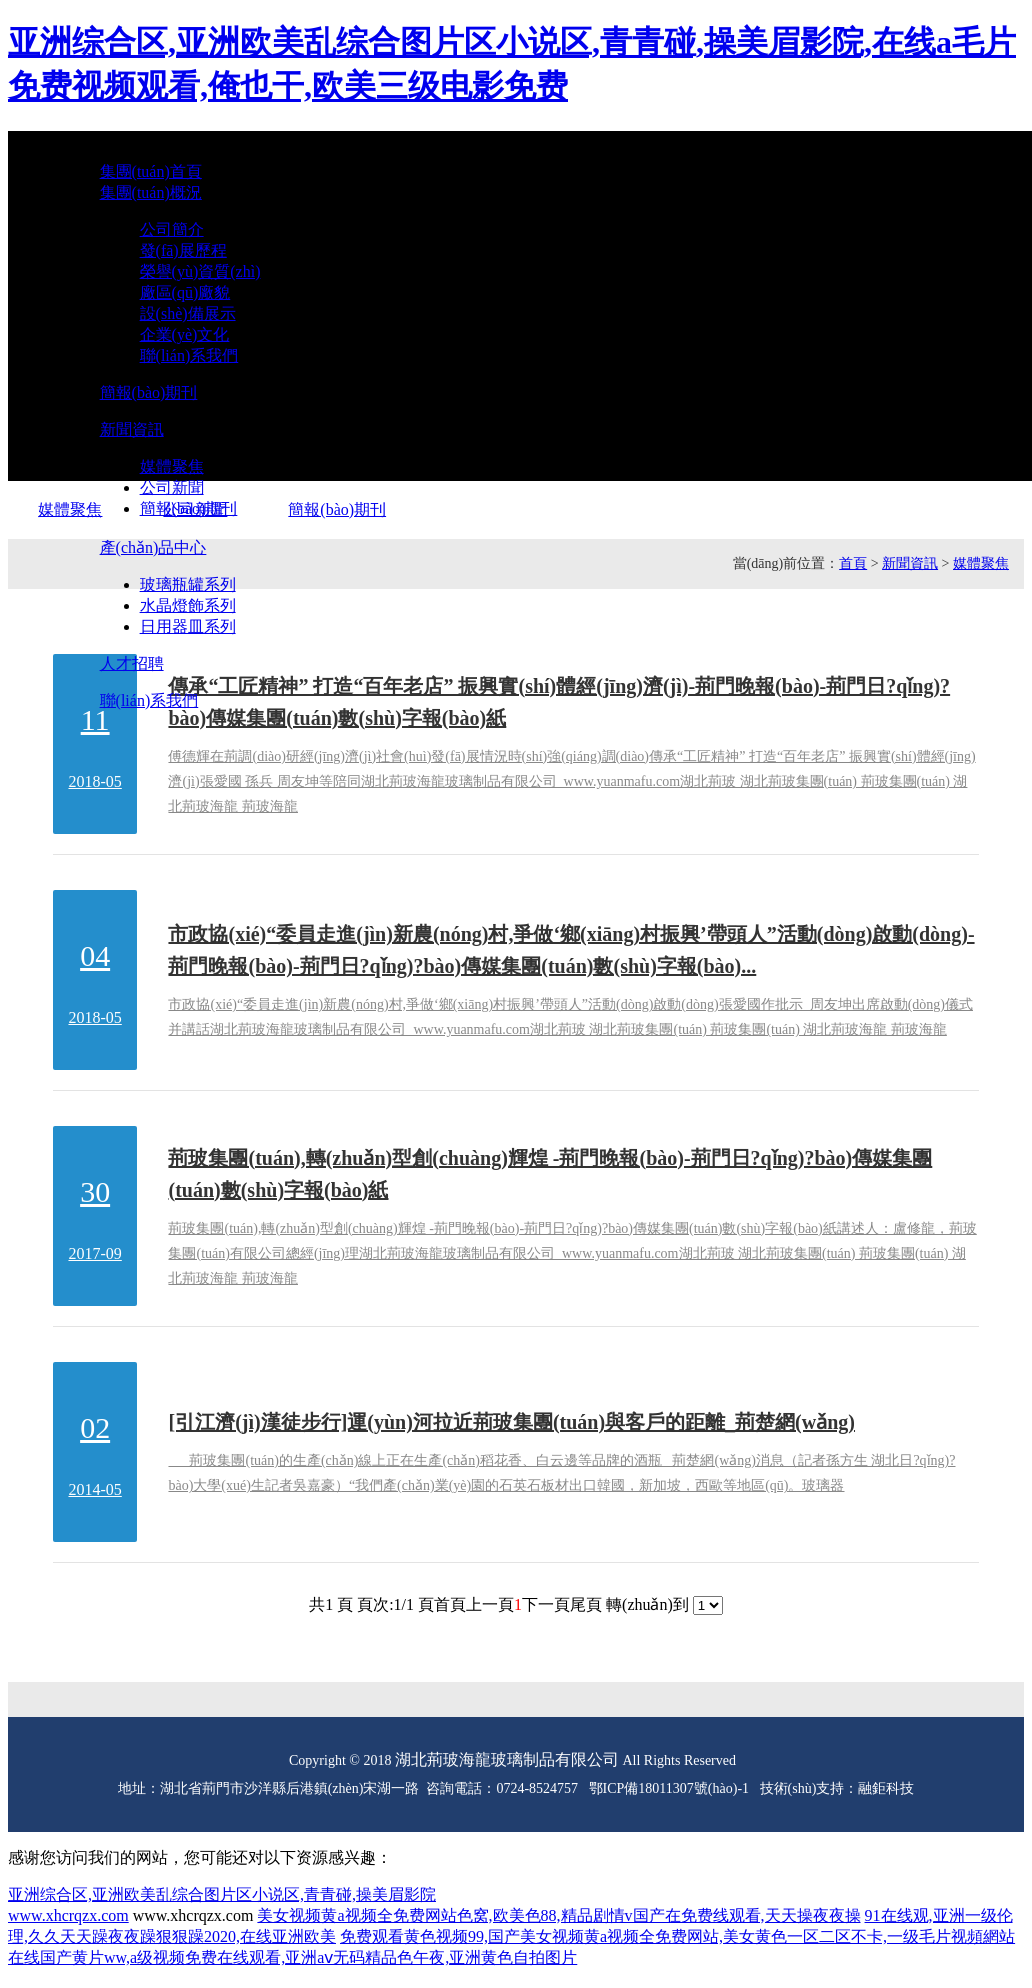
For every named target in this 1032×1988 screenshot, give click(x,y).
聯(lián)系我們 (189, 355)
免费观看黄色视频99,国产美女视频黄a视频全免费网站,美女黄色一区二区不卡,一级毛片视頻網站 (677, 1936)
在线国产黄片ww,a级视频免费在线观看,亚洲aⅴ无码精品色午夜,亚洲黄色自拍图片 (292, 1957)
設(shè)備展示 (188, 313)
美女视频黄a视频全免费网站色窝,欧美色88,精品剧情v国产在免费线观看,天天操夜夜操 (558, 1915)
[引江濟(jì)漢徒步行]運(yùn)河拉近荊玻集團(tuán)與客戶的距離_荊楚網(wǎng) (511, 1422)
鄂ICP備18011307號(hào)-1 (669, 1788)
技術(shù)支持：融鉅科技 (837, 1788)
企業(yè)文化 (185, 334)
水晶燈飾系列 (188, 605)
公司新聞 (172, 487)
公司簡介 (172, 229)
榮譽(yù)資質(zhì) (200, 271)
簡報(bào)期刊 (189, 508)
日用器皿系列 (188, 626)
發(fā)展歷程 (183, 250)
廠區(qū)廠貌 (185, 292)
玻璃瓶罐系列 (188, 584)
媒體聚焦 (172, 466)
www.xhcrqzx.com (68, 1915)
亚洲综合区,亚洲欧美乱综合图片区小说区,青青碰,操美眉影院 (222, 1894)
